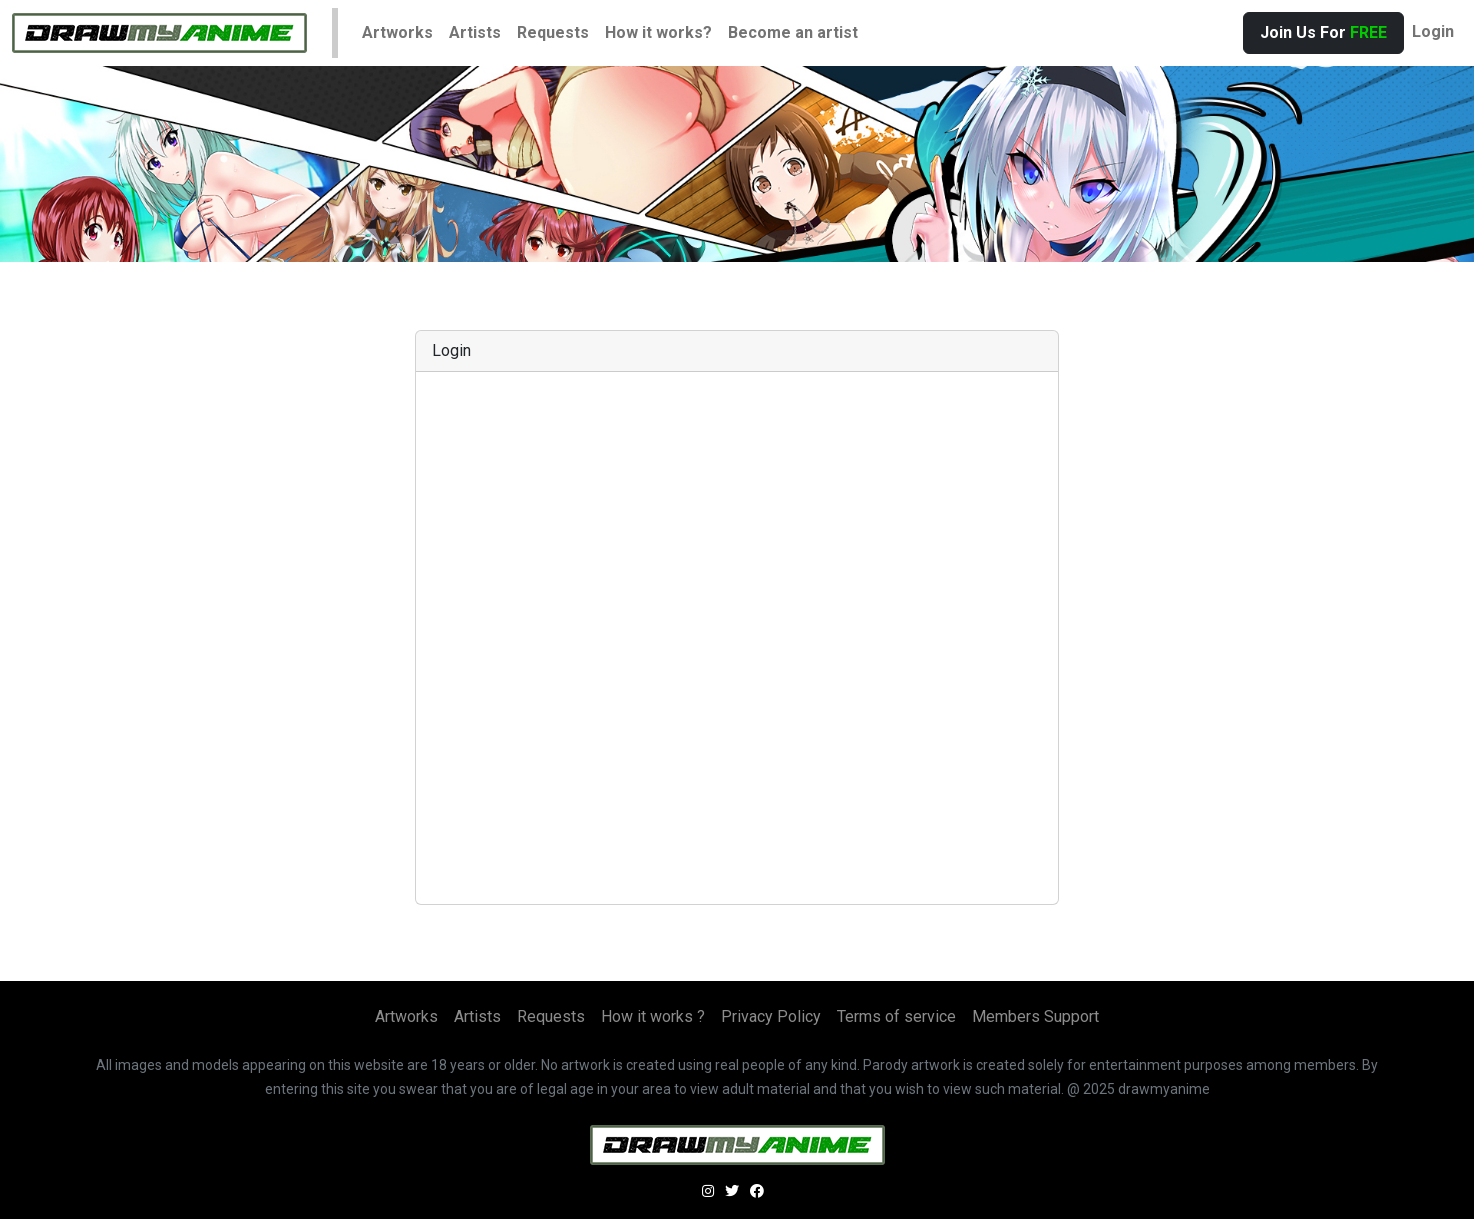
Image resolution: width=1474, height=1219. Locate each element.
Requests (553, 32)
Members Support (1035, 1016)
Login (1433, 31)
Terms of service (896, 1016)
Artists (475, 32)
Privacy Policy (771, 1016)
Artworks (397, 32)
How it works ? (653, 1016)
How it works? (658, 32)
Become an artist (793, 32)
